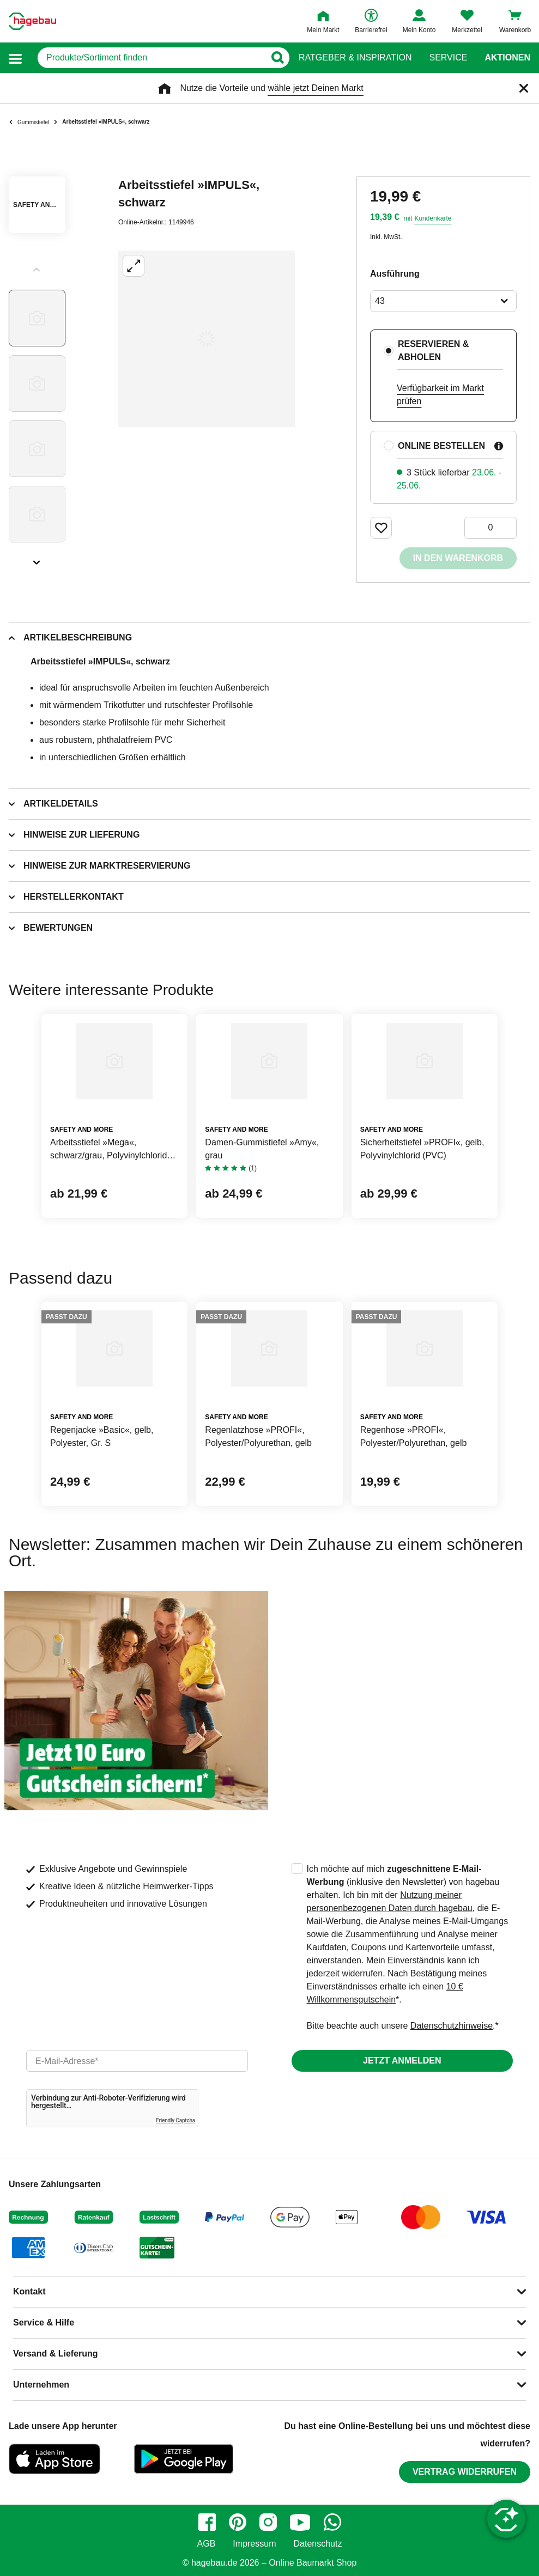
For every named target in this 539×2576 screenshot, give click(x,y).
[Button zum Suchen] (277, 57)
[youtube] (300, 2522)
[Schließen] (523, 88)
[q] (151, 57)
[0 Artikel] (490, 528)
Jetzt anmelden (402, 2060)
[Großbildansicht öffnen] (206, 339)
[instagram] (268, 2522)
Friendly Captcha (175, 2120)
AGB (206, 2544)
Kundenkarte (432, 218)
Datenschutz (317, 2544)
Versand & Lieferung (55, 2353)
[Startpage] (32, 21)
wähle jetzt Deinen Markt (315, 88)
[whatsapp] (332, 2522)
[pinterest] (237, 2522)
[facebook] (207, 2522)
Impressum (254, 2544)
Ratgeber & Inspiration (355, 57)
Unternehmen (41, 2384)
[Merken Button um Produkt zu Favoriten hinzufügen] (381, 528)
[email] (137, 2060)
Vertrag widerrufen (465, 2471)
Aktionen (507, 57)
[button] (15, 58)
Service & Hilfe (43, 2322)
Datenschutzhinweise (451, 2025)
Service (448, 57)
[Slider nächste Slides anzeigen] (37, 559)
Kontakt (29, 2291)
